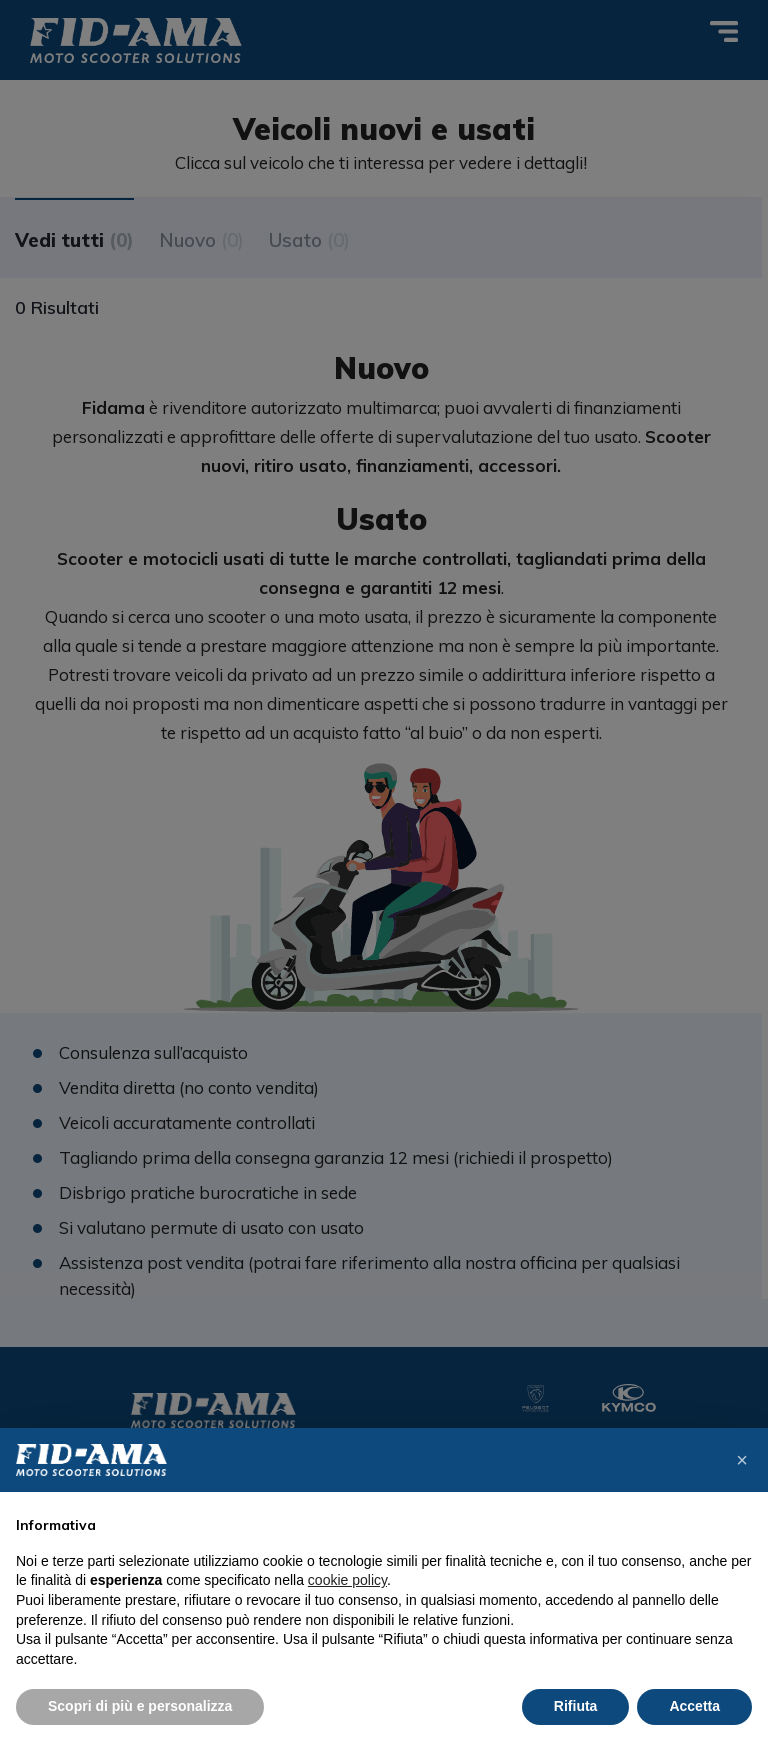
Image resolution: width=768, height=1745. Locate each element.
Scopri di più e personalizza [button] (140, 1706)
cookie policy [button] (347, 1580)
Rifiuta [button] (576, 1706)
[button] (742, 1460)
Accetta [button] (694, 1706)
